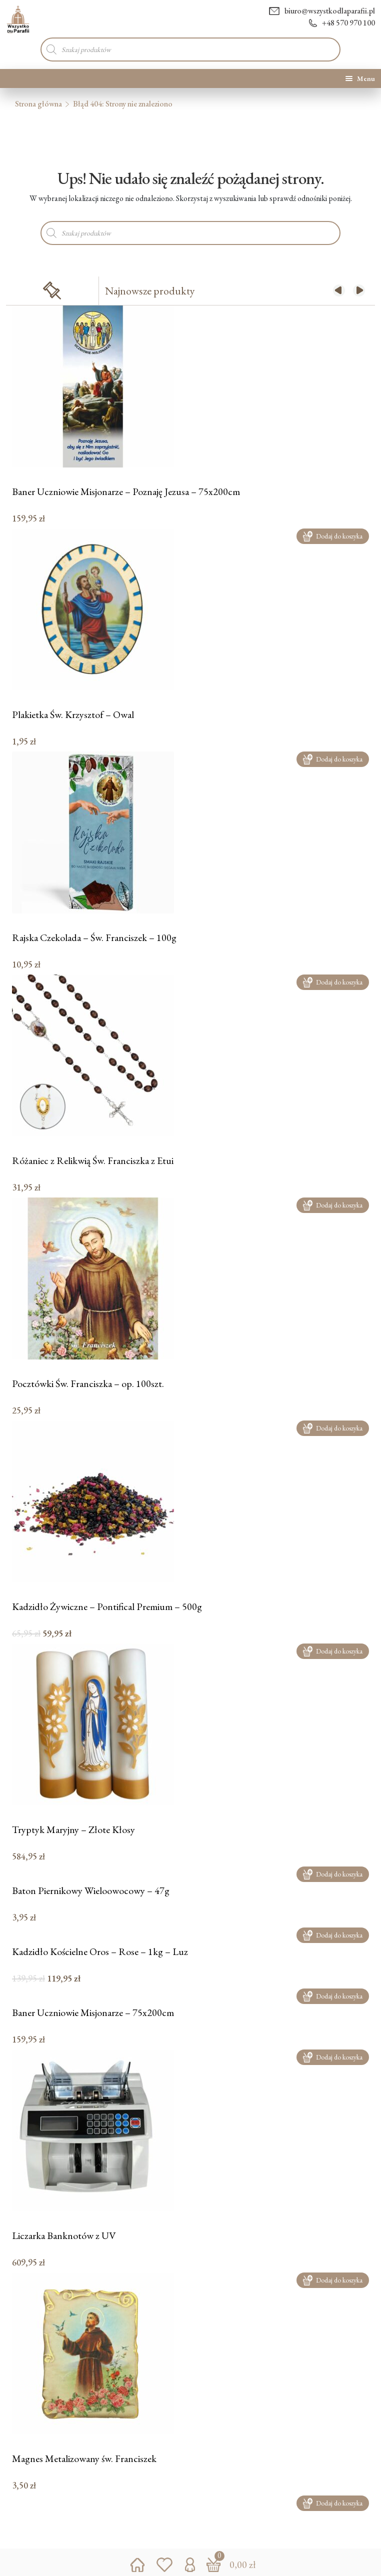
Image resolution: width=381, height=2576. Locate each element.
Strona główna (38, 103)
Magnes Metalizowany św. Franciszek (84, 2458)
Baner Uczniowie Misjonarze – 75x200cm (93, 2012)
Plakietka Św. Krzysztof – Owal (73, 714)
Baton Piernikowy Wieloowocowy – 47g (91, 1890)
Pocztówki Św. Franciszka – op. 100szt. (88, 1384)
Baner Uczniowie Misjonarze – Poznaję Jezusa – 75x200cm (126, 492)
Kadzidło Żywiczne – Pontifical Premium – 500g (107, 1606)
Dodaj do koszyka (332, 536)
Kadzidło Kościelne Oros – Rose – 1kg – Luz (100, 1952)
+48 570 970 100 (342, 23)
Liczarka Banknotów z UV (64, 2236)
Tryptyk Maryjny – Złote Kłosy (73, 1830)
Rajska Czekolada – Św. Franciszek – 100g (94, 938)
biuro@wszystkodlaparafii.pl (322, 11)
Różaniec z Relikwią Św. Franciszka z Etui (93, 1160)
